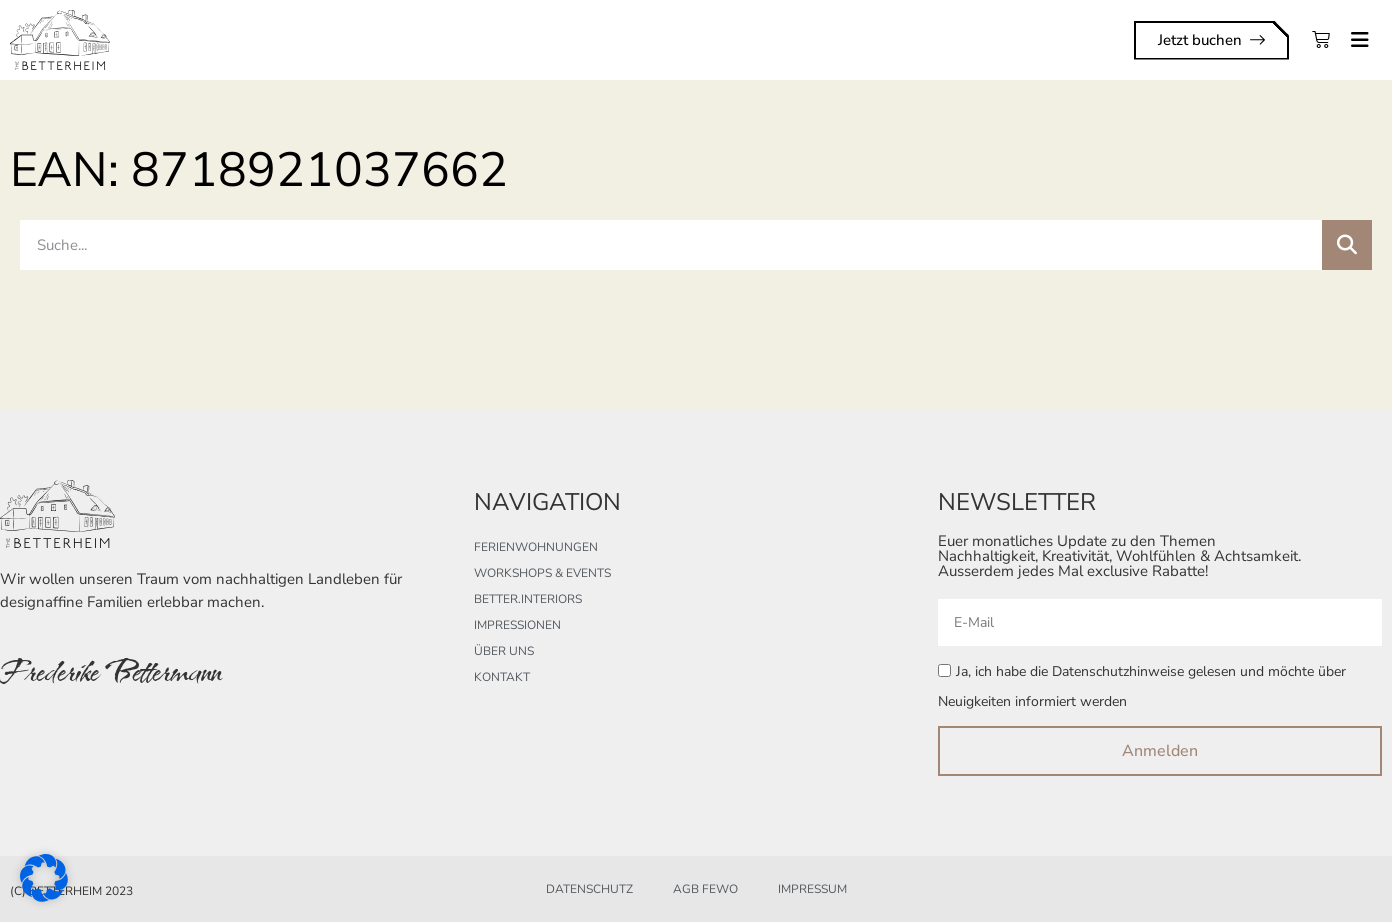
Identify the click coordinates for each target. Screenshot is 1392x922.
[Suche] (1347, 245)
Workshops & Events (542, 573)
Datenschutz (589, 889)
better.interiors (528, 599)
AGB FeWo (705, 889)
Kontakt (502, 677)
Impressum (812, 889)
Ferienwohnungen (536, 547)
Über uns (504, 651)
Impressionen (517, 625)
